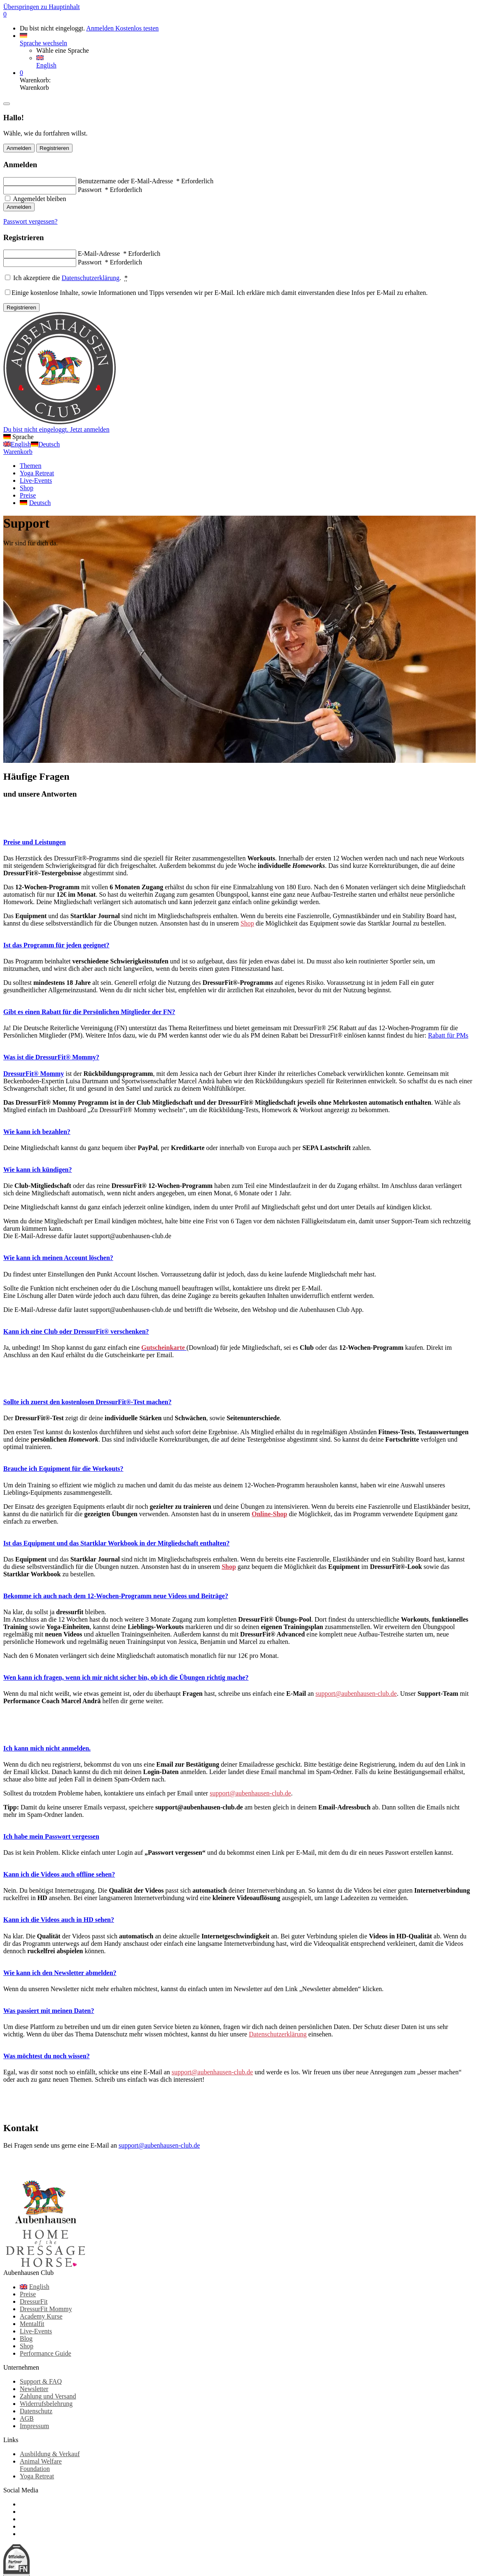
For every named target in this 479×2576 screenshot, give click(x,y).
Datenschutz (36, 2411)
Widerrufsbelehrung (46, 2403)
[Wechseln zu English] (54, 2287)
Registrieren (54, 148)
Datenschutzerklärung (90, 277)
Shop (247, 923)
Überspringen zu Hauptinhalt (41, 6)
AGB (27, 2418)
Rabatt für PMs (448, 1035)
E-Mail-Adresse (119, 253)
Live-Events (36, 2331)
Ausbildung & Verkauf (49, 2453)
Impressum (34, 2425)
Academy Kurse (41, 2316)
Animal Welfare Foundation (41, 2465)
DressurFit (34, 2301)
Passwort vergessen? (30, 221)
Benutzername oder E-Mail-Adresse (145, 181)
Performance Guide (45, 2353)
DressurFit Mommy (46, 2308)
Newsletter (34, 2388)
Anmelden (100, 28)
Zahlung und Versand (48, 2396)
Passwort (110, 189)
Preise (28, 2294)
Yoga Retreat (37, 2476)
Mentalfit (32, 2323)
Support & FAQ (41, 2381)
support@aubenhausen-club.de (356, 1693)
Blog (26, 2338)
